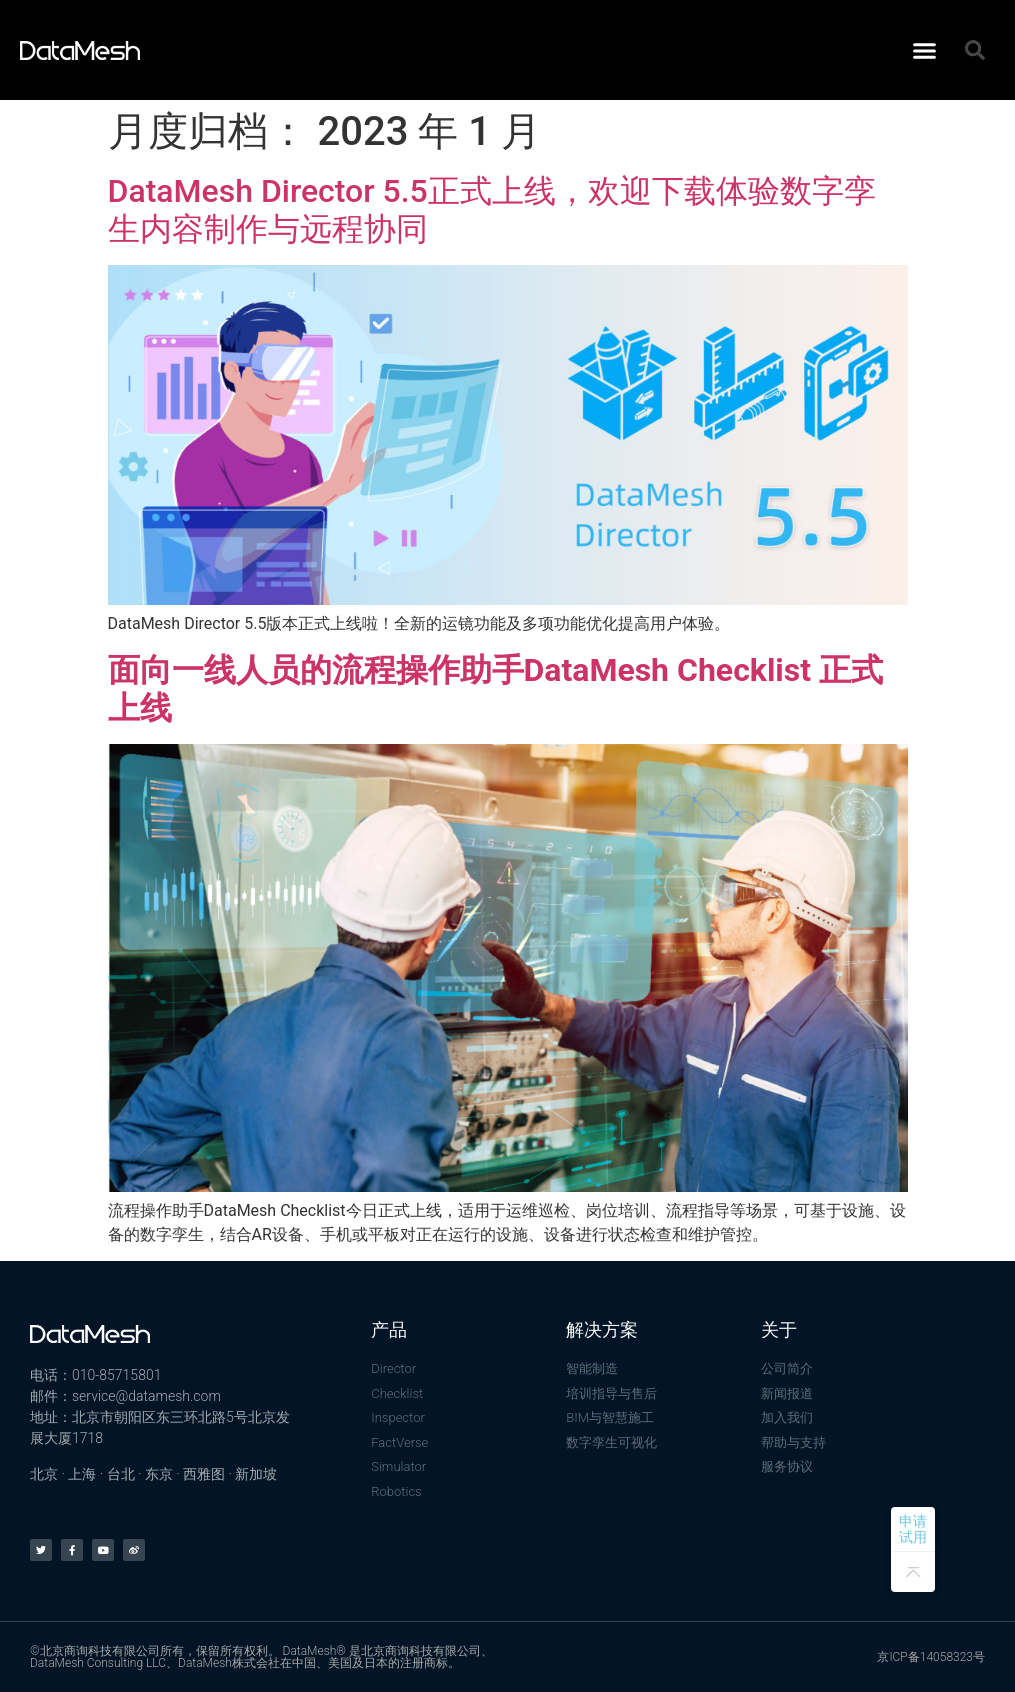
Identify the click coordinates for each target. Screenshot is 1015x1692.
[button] (925, 50)
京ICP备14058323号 (931, 1657)
